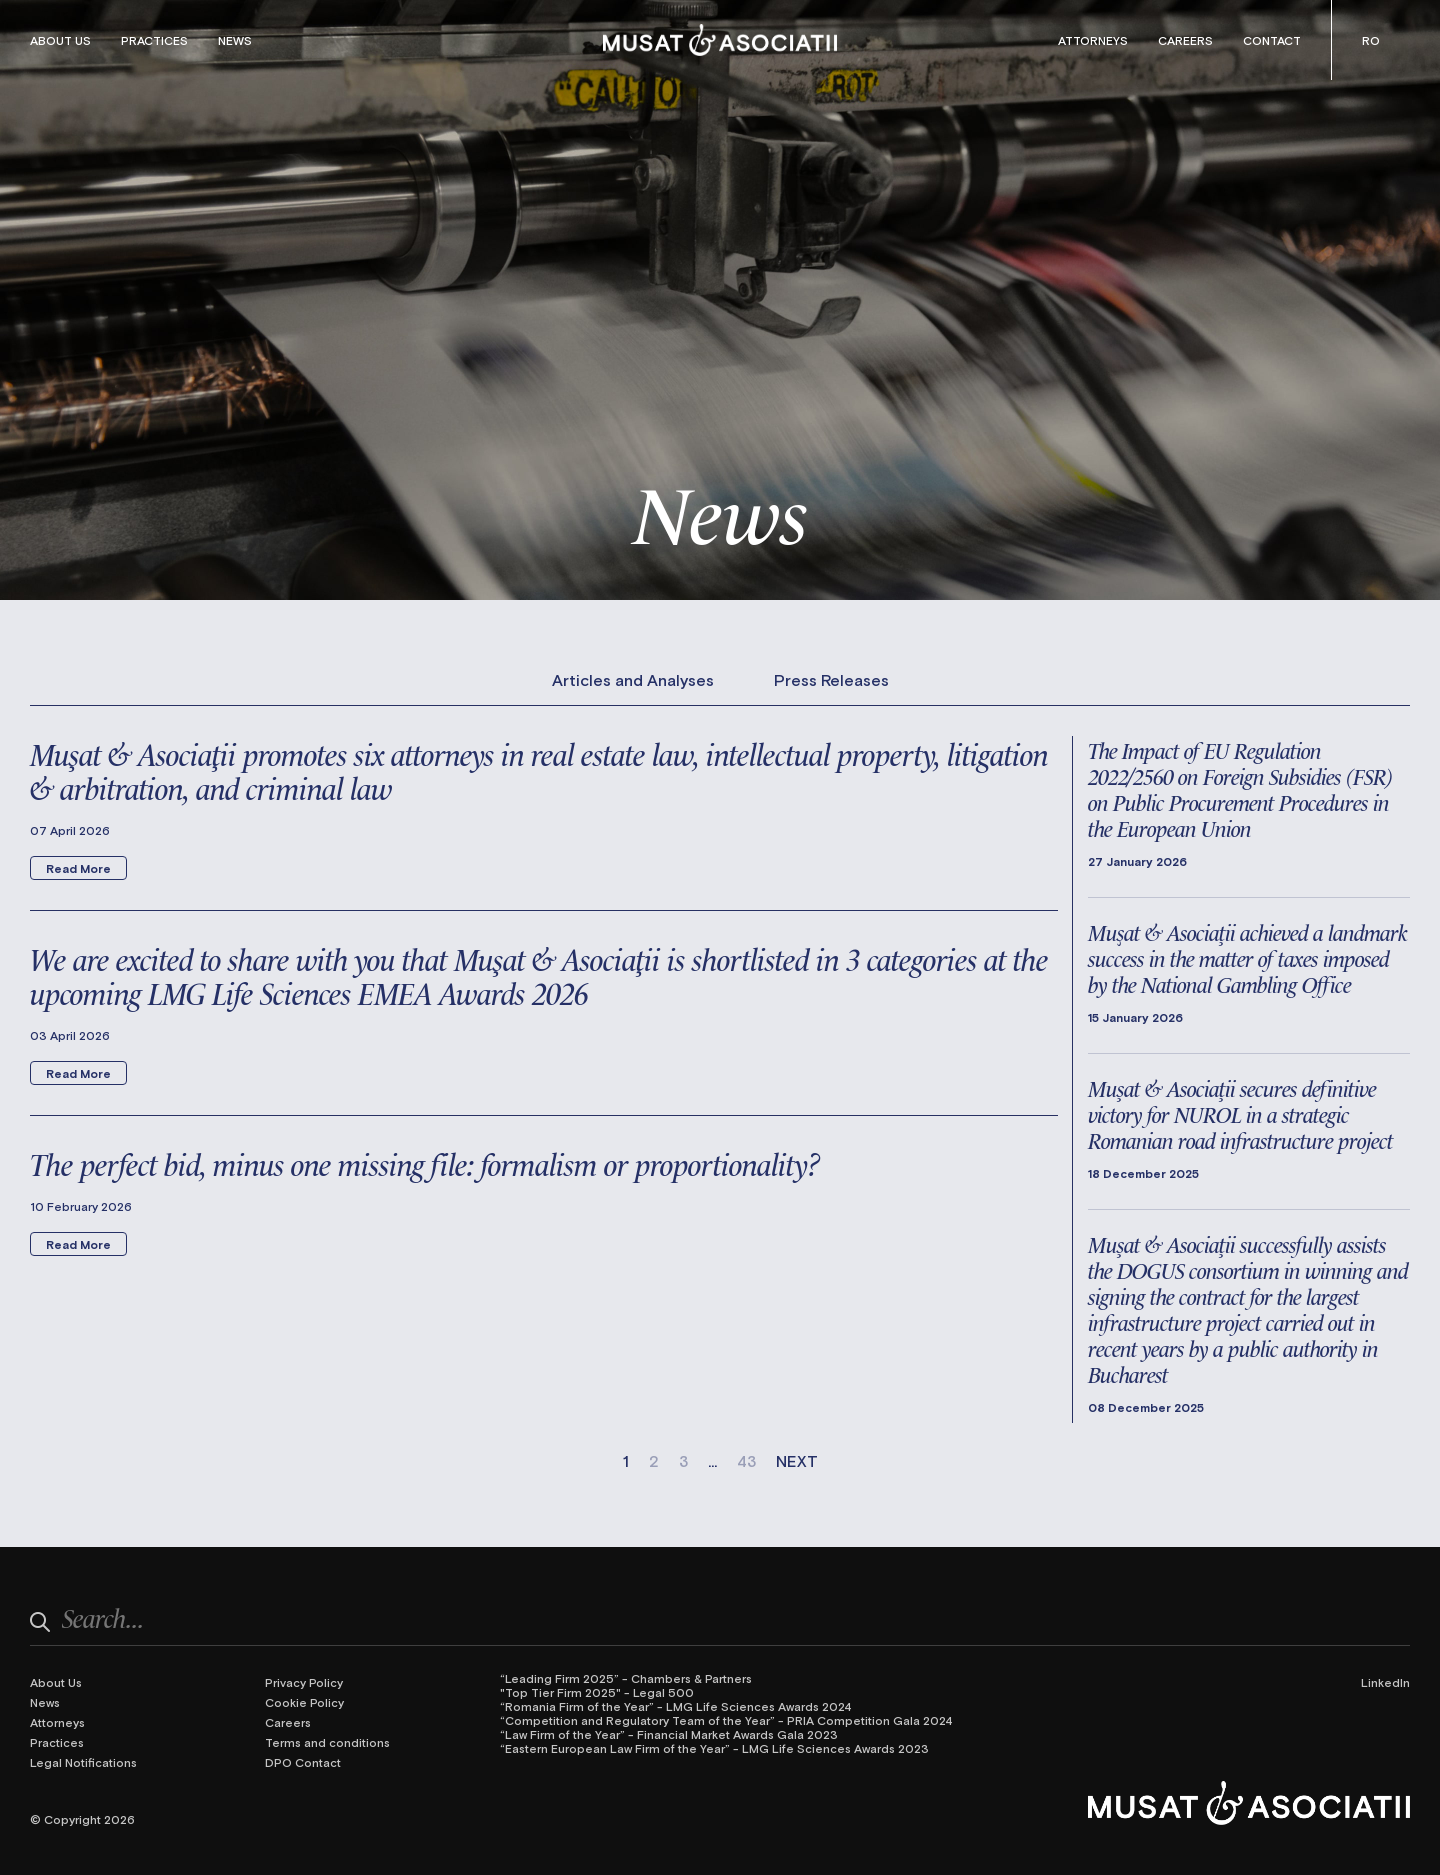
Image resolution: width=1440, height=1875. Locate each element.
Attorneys (1093, 40)
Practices (154, 40)
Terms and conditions (327, 1742)
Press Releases (831, 680)
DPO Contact (303, 1762)
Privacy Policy (304, 1682)
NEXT (797, 1461)
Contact (1272, 40)
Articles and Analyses (633, 680)
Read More (78, 868)
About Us (60, 40)
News (235, 40)
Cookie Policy (304, 1702)
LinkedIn (1385, 1682)
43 (746, 1461)
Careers (1185, 40)
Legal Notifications (83, 1762)
